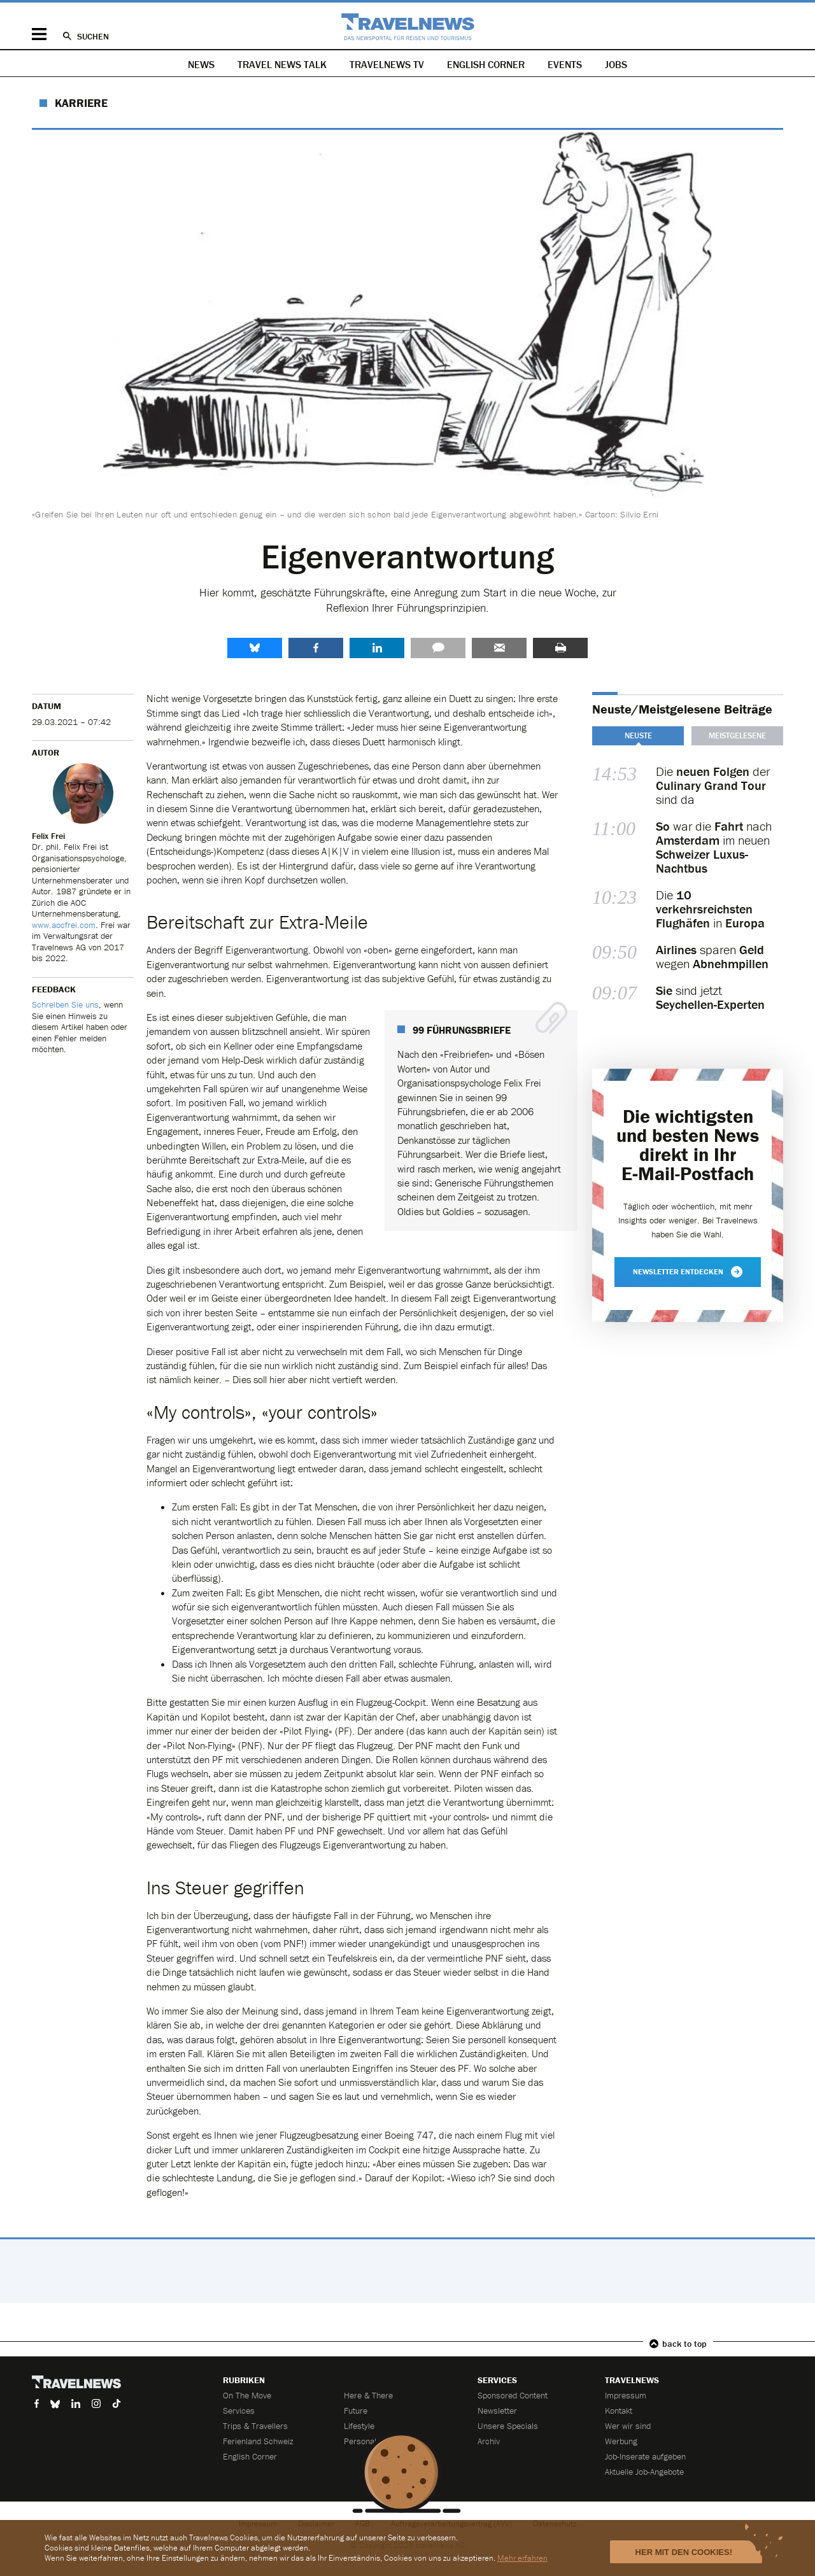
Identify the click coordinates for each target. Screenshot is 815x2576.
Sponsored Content (513, 2395)
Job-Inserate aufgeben (645, 2456)
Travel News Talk (282, 64)
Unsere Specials (508, 2426)
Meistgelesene (737, 735)
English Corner (486, 64)
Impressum (625, 2395)
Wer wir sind (628, 2426)
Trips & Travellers (255, 2426)
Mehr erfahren (522, 2557)
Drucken (560, 648)
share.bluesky (254, 648)
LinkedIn (377, 648)
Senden (499, 648)
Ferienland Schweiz (258, 2441)
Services (239, 2410)
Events (565, 64)
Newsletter (497, 2410)
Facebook (315, 648)
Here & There (368, 2395)
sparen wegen (712, 957)
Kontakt (618, 2410)
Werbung (621, 2441)
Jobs (616, 64)
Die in (710, 909)
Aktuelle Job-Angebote (644, 2471)
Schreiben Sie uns (65, 1004)
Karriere (81, 102)
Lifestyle (359, 2426)
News (201, 64)
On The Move (247, 2395)
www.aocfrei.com (64, 925)
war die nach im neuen (714, 847)
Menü (39, 34)
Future (355, 2410)
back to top (684, 2343)
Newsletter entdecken (687, 1271)
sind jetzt (710, 997)
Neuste (638, 735)
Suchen (93, 36)
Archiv (489, 2441)
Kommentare (438, 648)
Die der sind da (713, 785)
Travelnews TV (387, 64)
